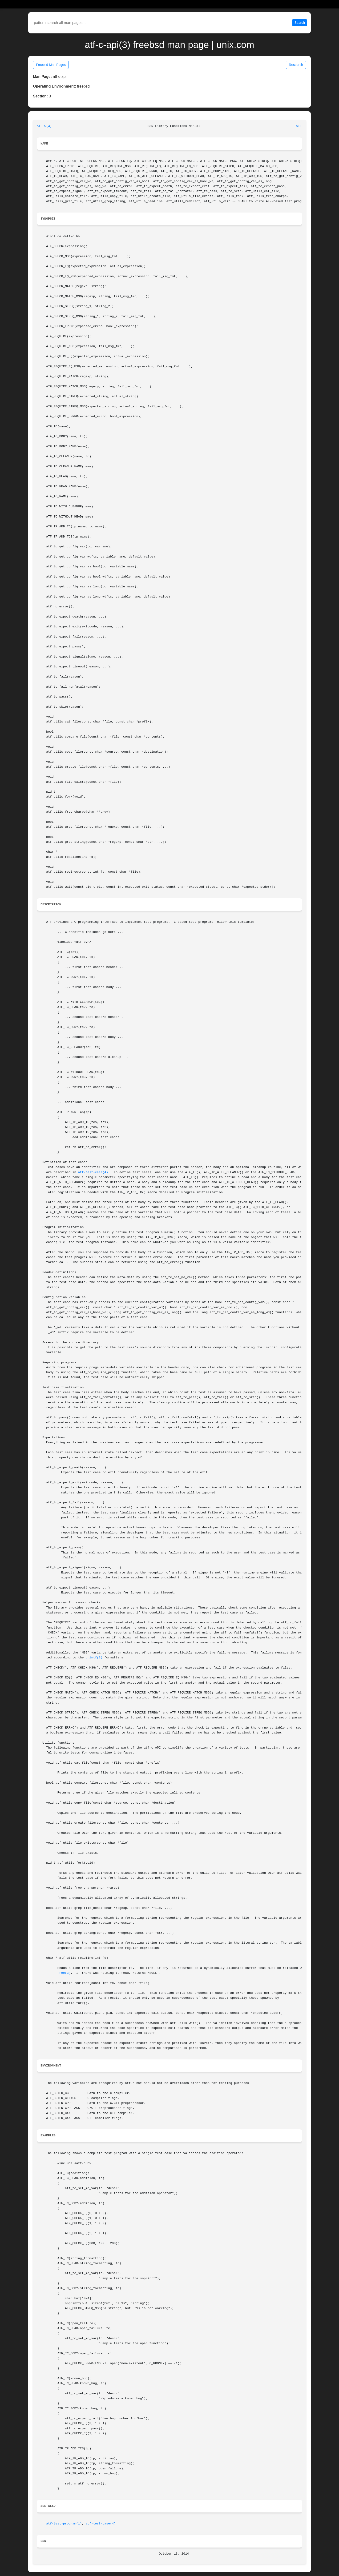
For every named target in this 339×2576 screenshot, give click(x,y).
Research (296, 65)
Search (300, 22)
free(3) (64, 1973)
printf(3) (93, 1657)
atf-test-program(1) (64, 2523)
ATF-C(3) (44, 126)
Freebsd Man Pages (51, 65)
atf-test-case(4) (93, 1172)
